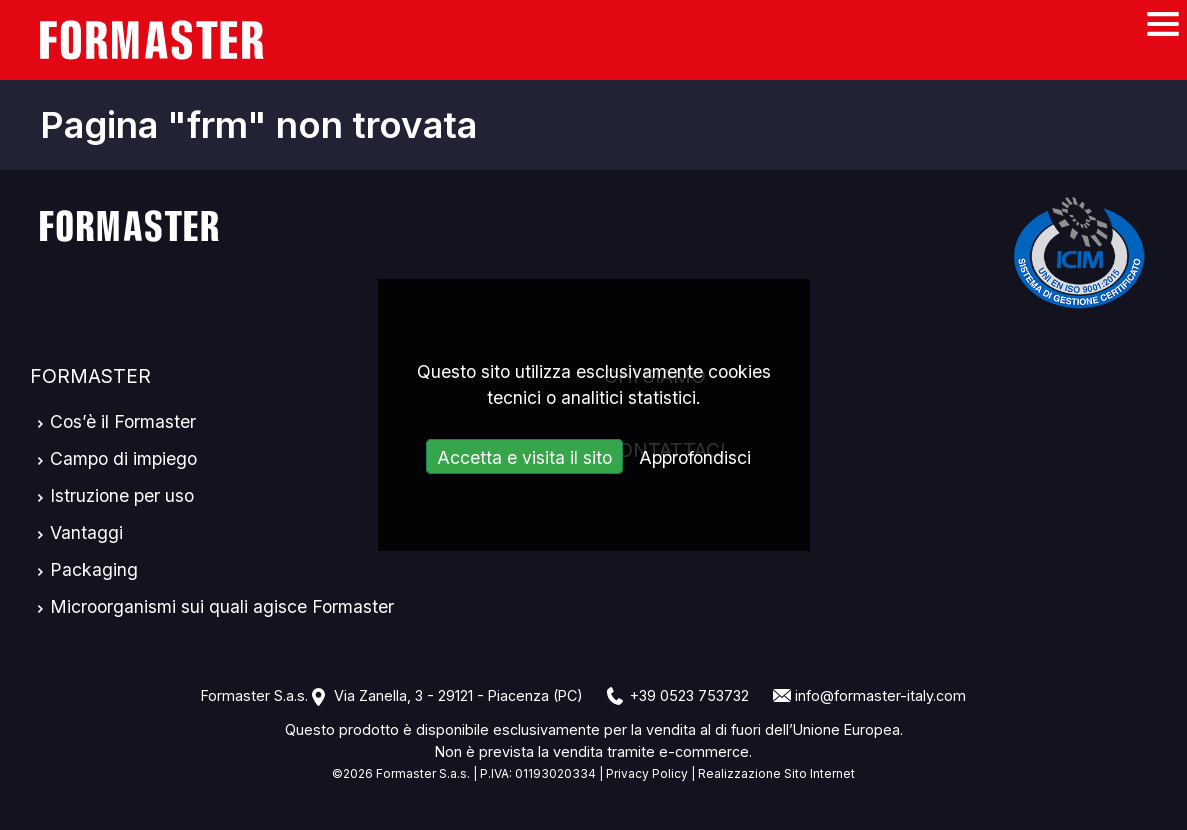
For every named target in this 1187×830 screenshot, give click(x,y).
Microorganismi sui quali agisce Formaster (222, 606)
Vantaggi (86, 532)
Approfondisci (695, 457)
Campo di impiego (123, 458)
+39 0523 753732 (689, 695)
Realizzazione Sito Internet (776, 773)
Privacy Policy (647, 773)
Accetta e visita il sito (524, 457)
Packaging (94, 569)
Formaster (90, 376)
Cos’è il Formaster (123, 421)
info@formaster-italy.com (880, 695)
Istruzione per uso (122, 495)
